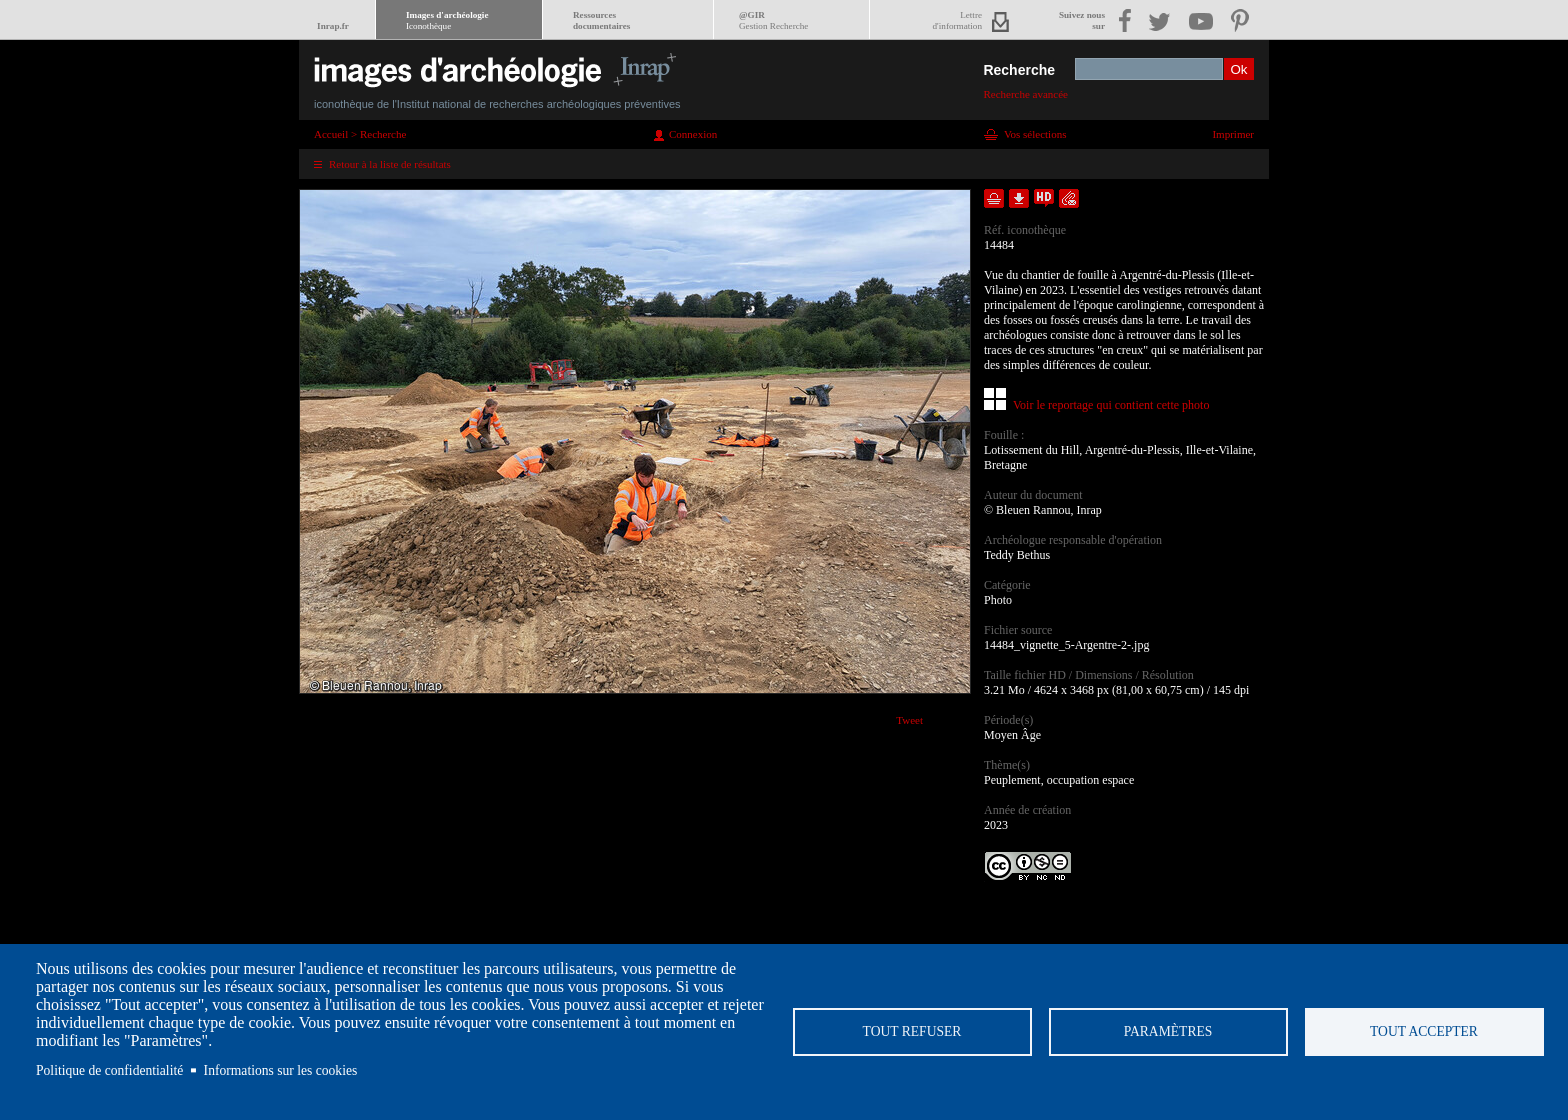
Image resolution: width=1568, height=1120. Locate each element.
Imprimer (1233, 134)
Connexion (693, 134)
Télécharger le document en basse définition (1019, 198)
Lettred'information (957, 20)
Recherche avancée (1025, 94)
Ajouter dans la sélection (994, 198)
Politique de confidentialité (109, 1070)
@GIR (773, 20)
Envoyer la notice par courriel (1069, 198)
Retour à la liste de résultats (390, 164)
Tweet (909, 720)
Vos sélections (1035, 134)
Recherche (1019, 70)
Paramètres (1168, 1031)
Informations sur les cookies (281, 1070)
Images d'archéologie (447, 20)
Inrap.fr (333, 26)
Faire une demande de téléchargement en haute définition (1044, 198)
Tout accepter (1424, 1031)
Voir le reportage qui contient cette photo (1111, 405)
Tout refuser (912, 1031)
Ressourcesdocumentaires (601, 20)
